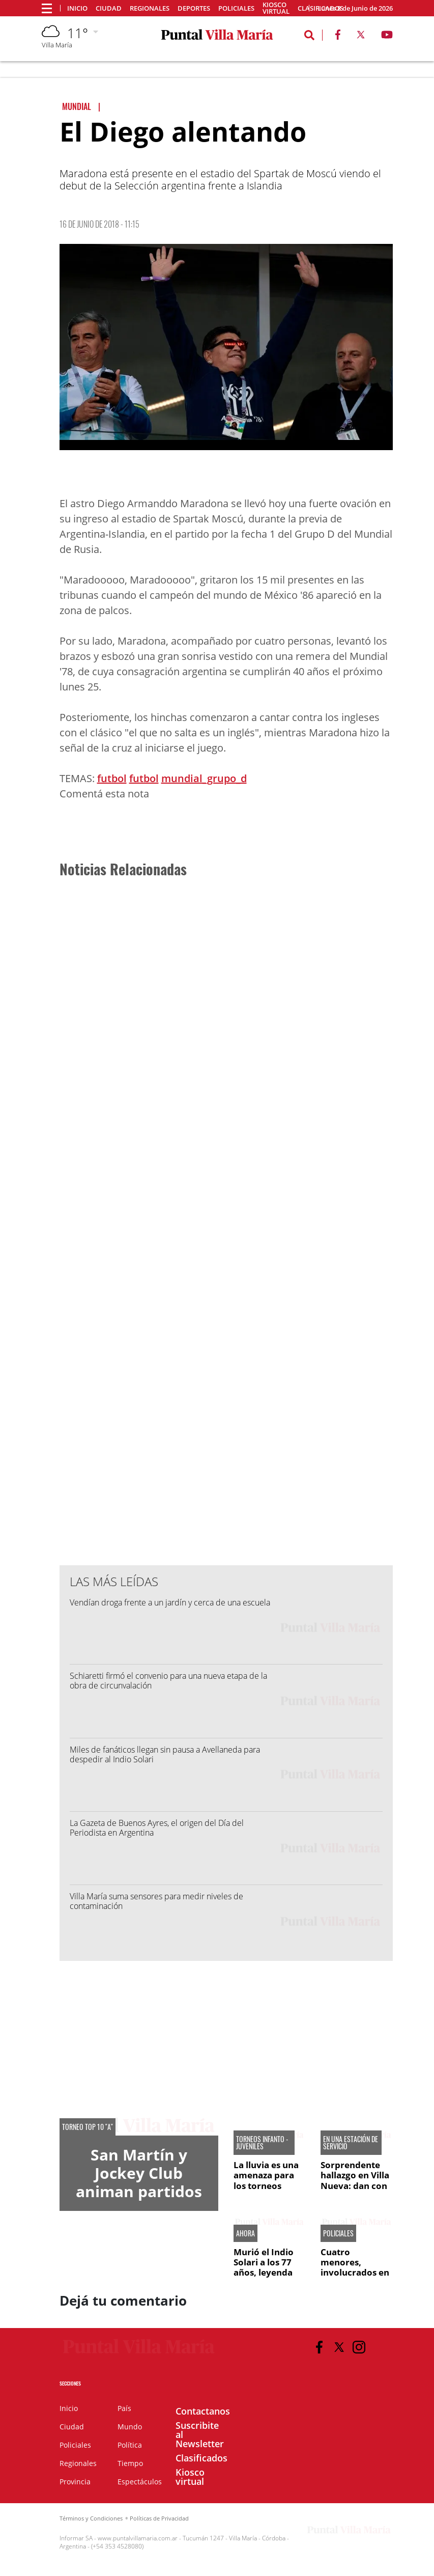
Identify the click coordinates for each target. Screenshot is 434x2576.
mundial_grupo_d (204, 778)
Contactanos (203, 2411)
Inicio (77, 8)
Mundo (130, 2426)
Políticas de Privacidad (159, 2518)
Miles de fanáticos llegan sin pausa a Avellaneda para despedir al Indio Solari (165, 1754)
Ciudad (109, 8)
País (124, 2408)
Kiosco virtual (276, 8)
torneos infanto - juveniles (262, 2143)
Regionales (149, 8)
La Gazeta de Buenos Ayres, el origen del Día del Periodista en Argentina (157, 1827)
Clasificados (201, 2458)
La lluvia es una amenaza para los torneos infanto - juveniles (266, 2185)
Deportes (194, 8)
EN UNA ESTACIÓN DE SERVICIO (350, 2143)
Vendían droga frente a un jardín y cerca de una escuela (170, 1602)
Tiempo (130, 2463)
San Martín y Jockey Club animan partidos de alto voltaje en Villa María (138, 2191)
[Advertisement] (225, 826)
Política (130, 2445)
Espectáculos (140, 2481)
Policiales (236, 8)
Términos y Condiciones (91, 2518)
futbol (112, 778)
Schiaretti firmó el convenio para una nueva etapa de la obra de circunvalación (168, 1680)
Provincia (75, 2481)
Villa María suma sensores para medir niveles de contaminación (156, 1901)
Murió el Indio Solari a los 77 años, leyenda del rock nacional (264, 2273)
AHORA (245, 2233)
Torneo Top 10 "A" (87, 2126)
